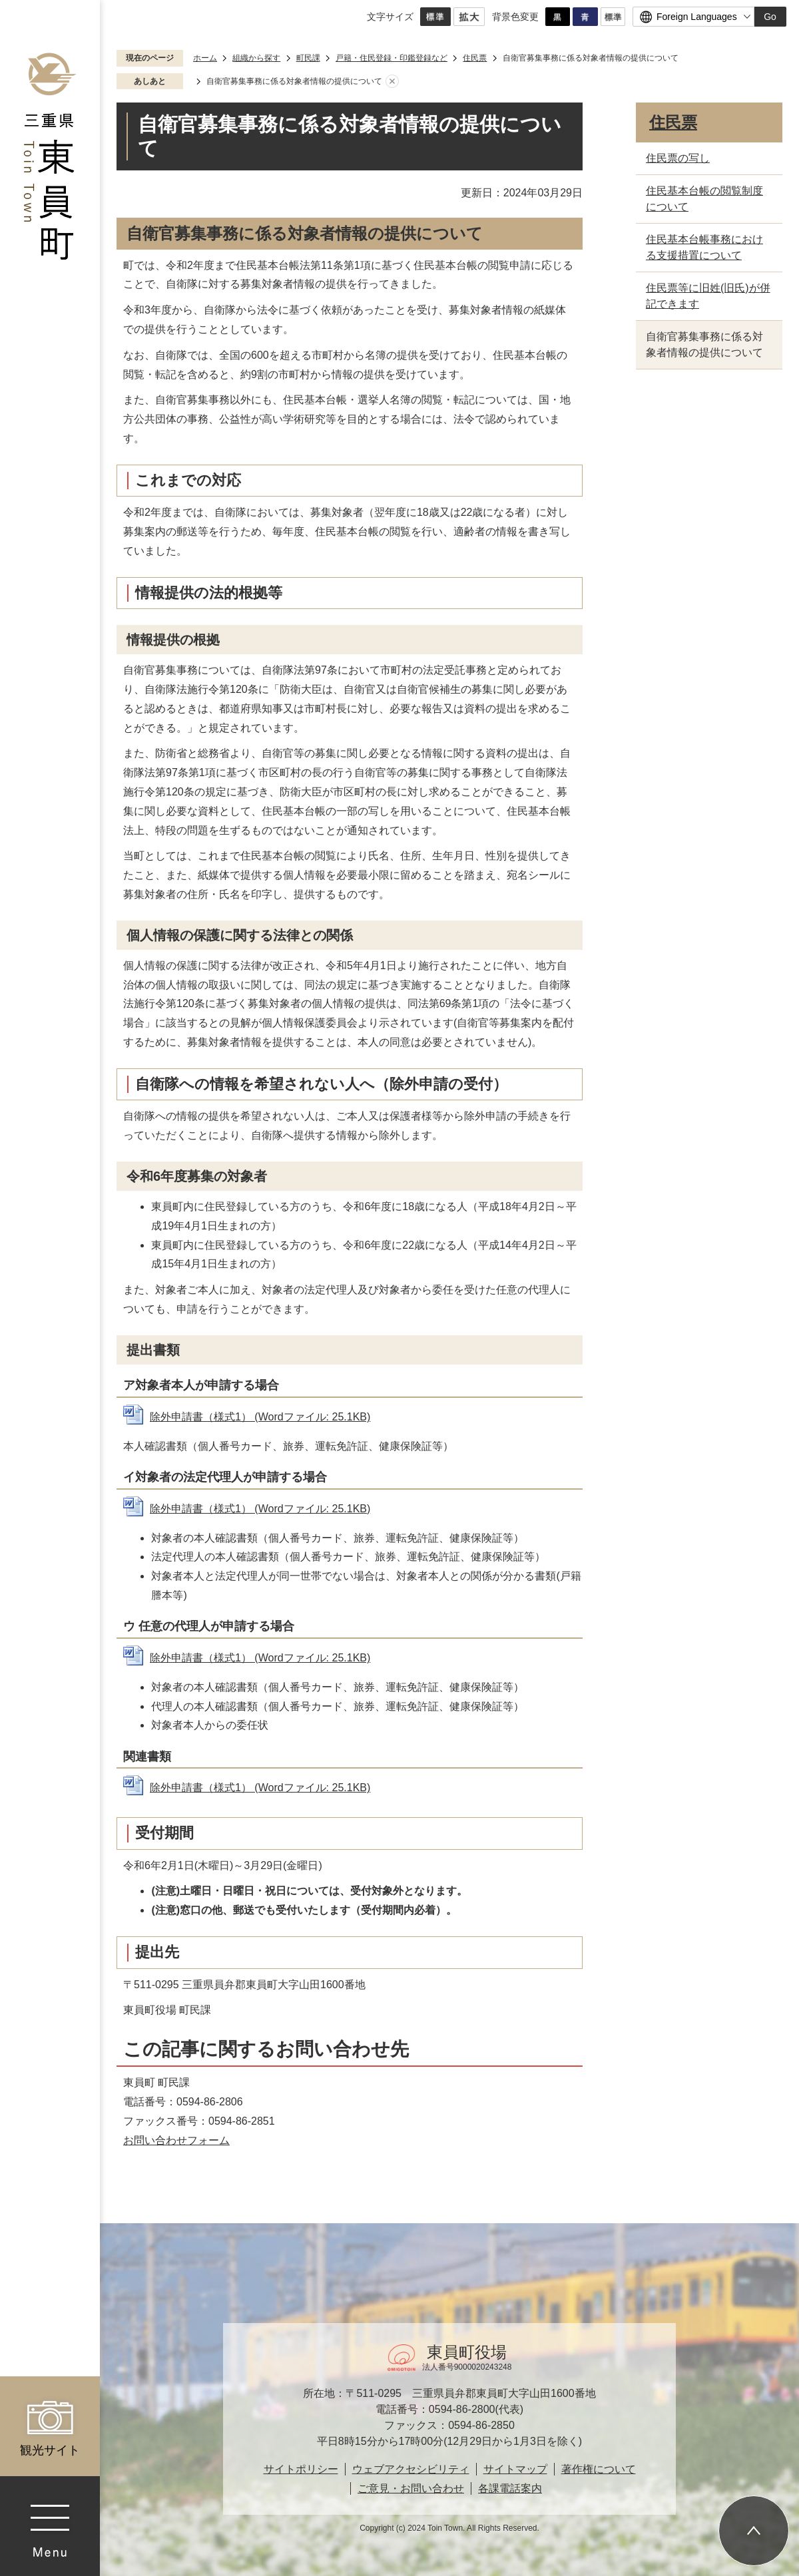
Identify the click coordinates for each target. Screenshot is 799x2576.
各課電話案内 (510, 2488)
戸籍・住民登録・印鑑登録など (391, 58)
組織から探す (256, 58)
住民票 (475, 58)
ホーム (205, 58)
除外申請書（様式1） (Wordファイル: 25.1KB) (260, 1416)
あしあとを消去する (392, 82)
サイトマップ (515, 2469)
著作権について (598, 2469)
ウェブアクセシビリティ (410, 2469)
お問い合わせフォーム (176, 2140)
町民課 (308, 58)
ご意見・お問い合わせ (411, 2488)
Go (770, 16)
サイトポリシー (301, 2469)
